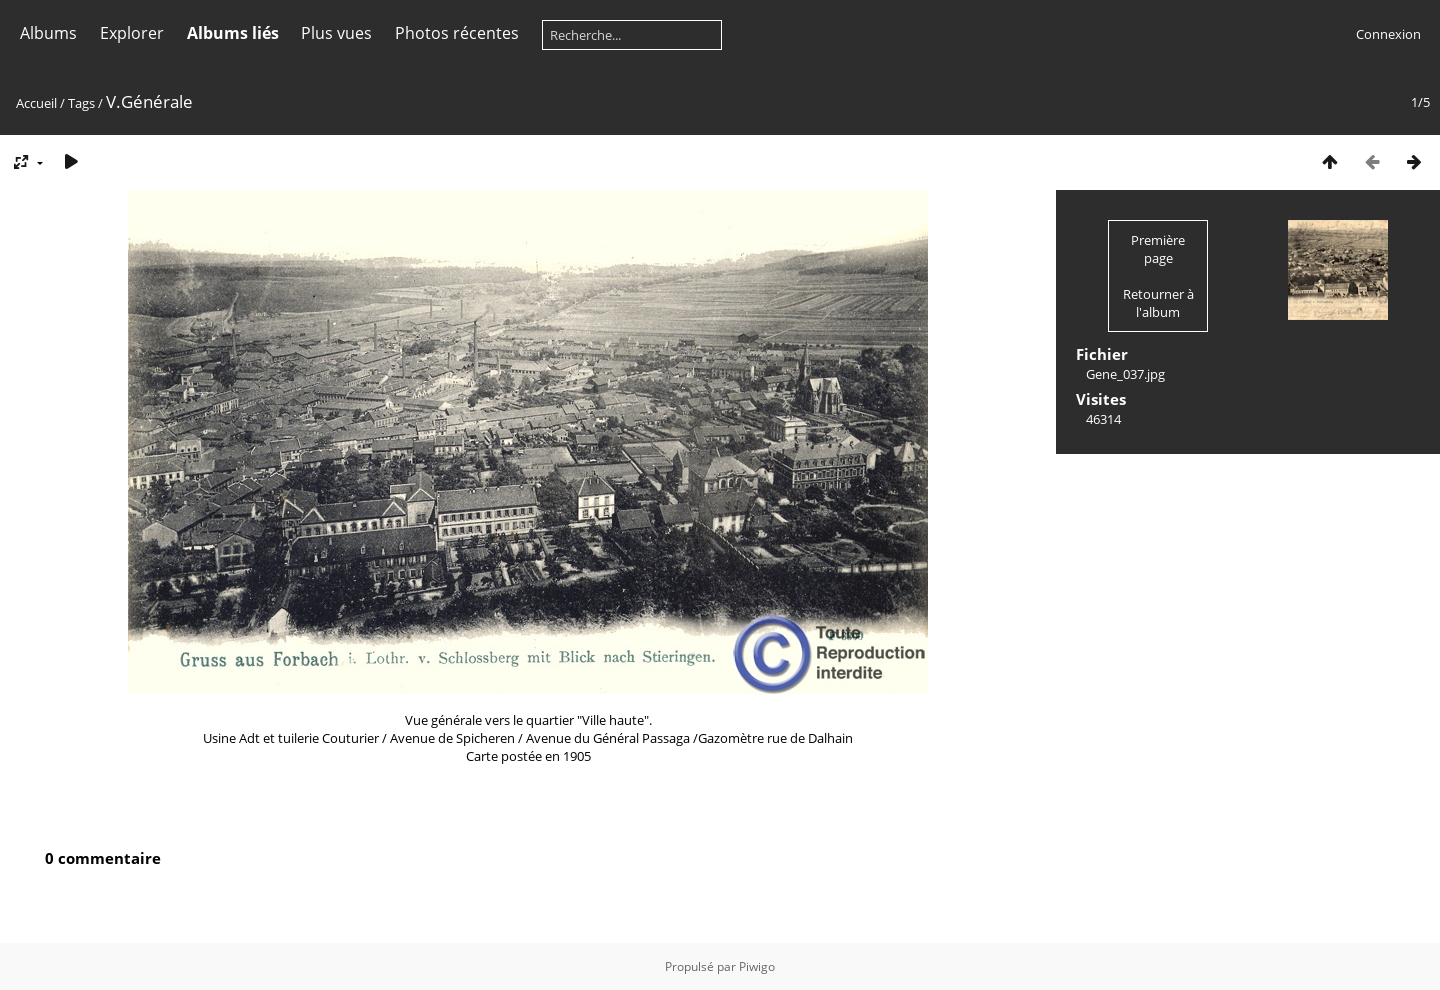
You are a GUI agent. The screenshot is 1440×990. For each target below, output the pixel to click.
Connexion (1388, 34)
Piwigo (757, 966)
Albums (48, 33)
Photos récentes (457, 33)
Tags (81, 103)
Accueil (36, 103)
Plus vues (336, 33)
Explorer (132, 33)
